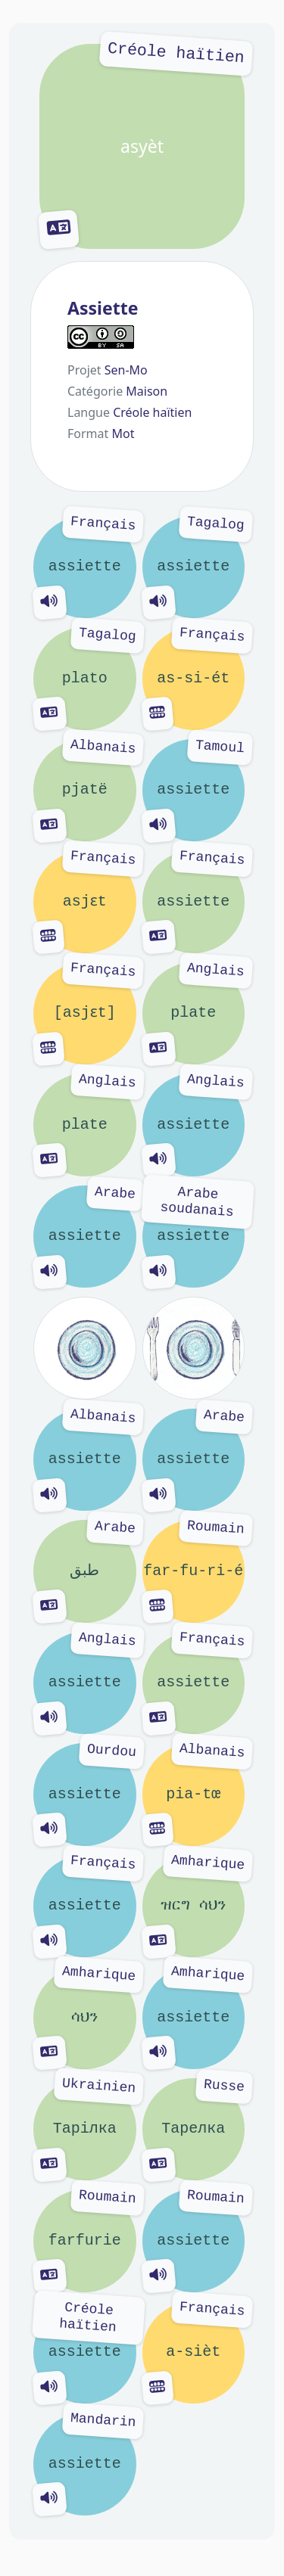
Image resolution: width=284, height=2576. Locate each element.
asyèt (142, 146)
